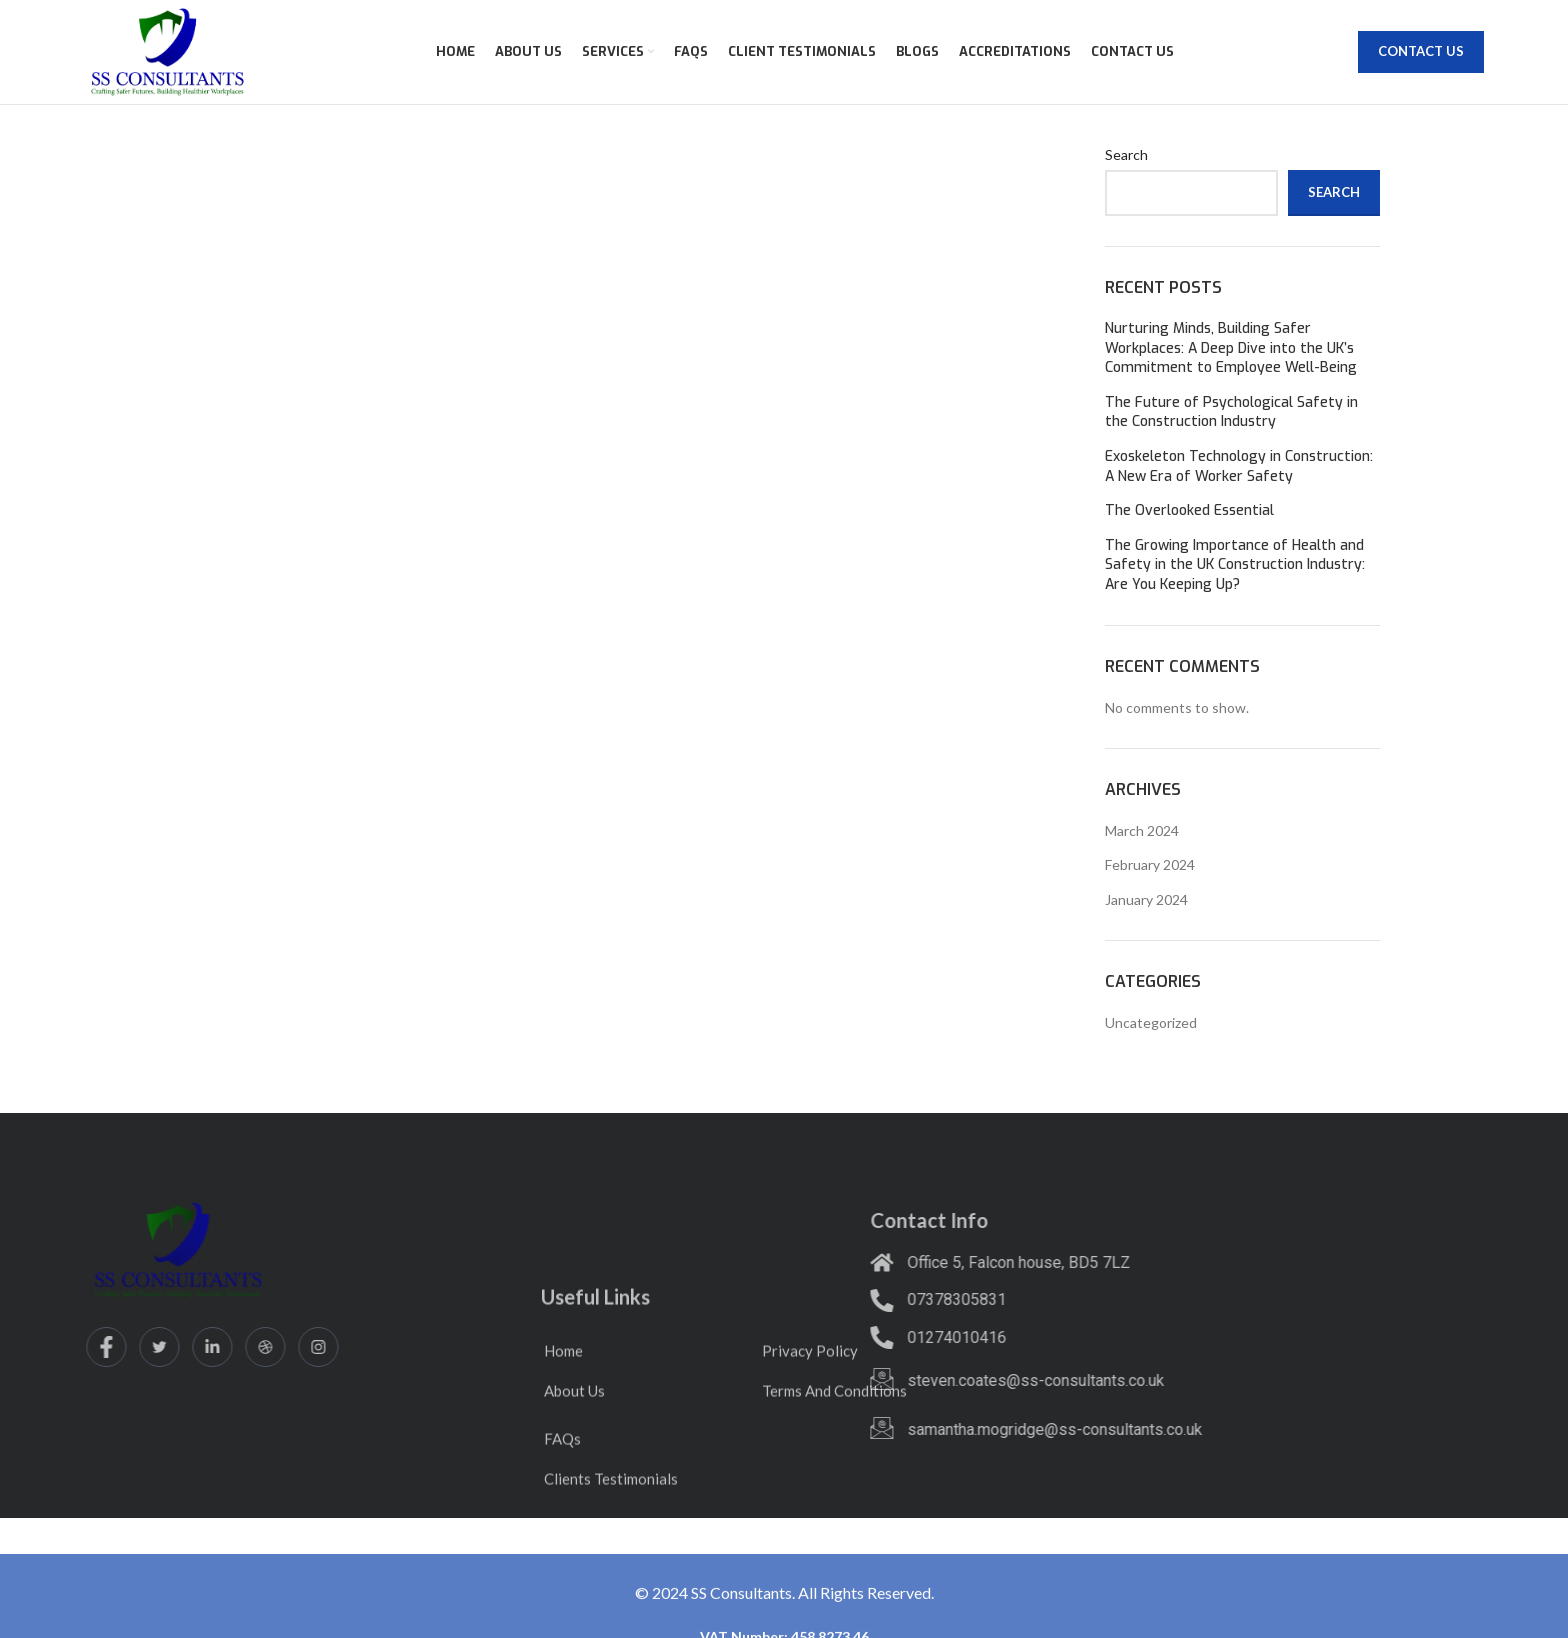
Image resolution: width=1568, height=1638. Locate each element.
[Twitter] (46, 1347)
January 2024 (1146, 899)
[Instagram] (205, 1347)
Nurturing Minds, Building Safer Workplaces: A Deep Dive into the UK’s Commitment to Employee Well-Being (1231, 348)
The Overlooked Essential (1189, 510)
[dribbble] (152, 1347)
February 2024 (1150, 864)
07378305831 (830, 1299)
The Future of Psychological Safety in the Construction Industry (1231, 412)
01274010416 (830, 1337)
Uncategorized (1151, 1022)
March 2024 (1142, 830)
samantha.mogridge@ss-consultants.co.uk (928, 1429)
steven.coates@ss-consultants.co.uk (909, 1380)
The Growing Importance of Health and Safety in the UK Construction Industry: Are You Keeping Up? (1235, 565)
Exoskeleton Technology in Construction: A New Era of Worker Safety (1239, 466)
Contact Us (1421, 51)
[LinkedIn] (99, 1347)
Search (1126, 154)
